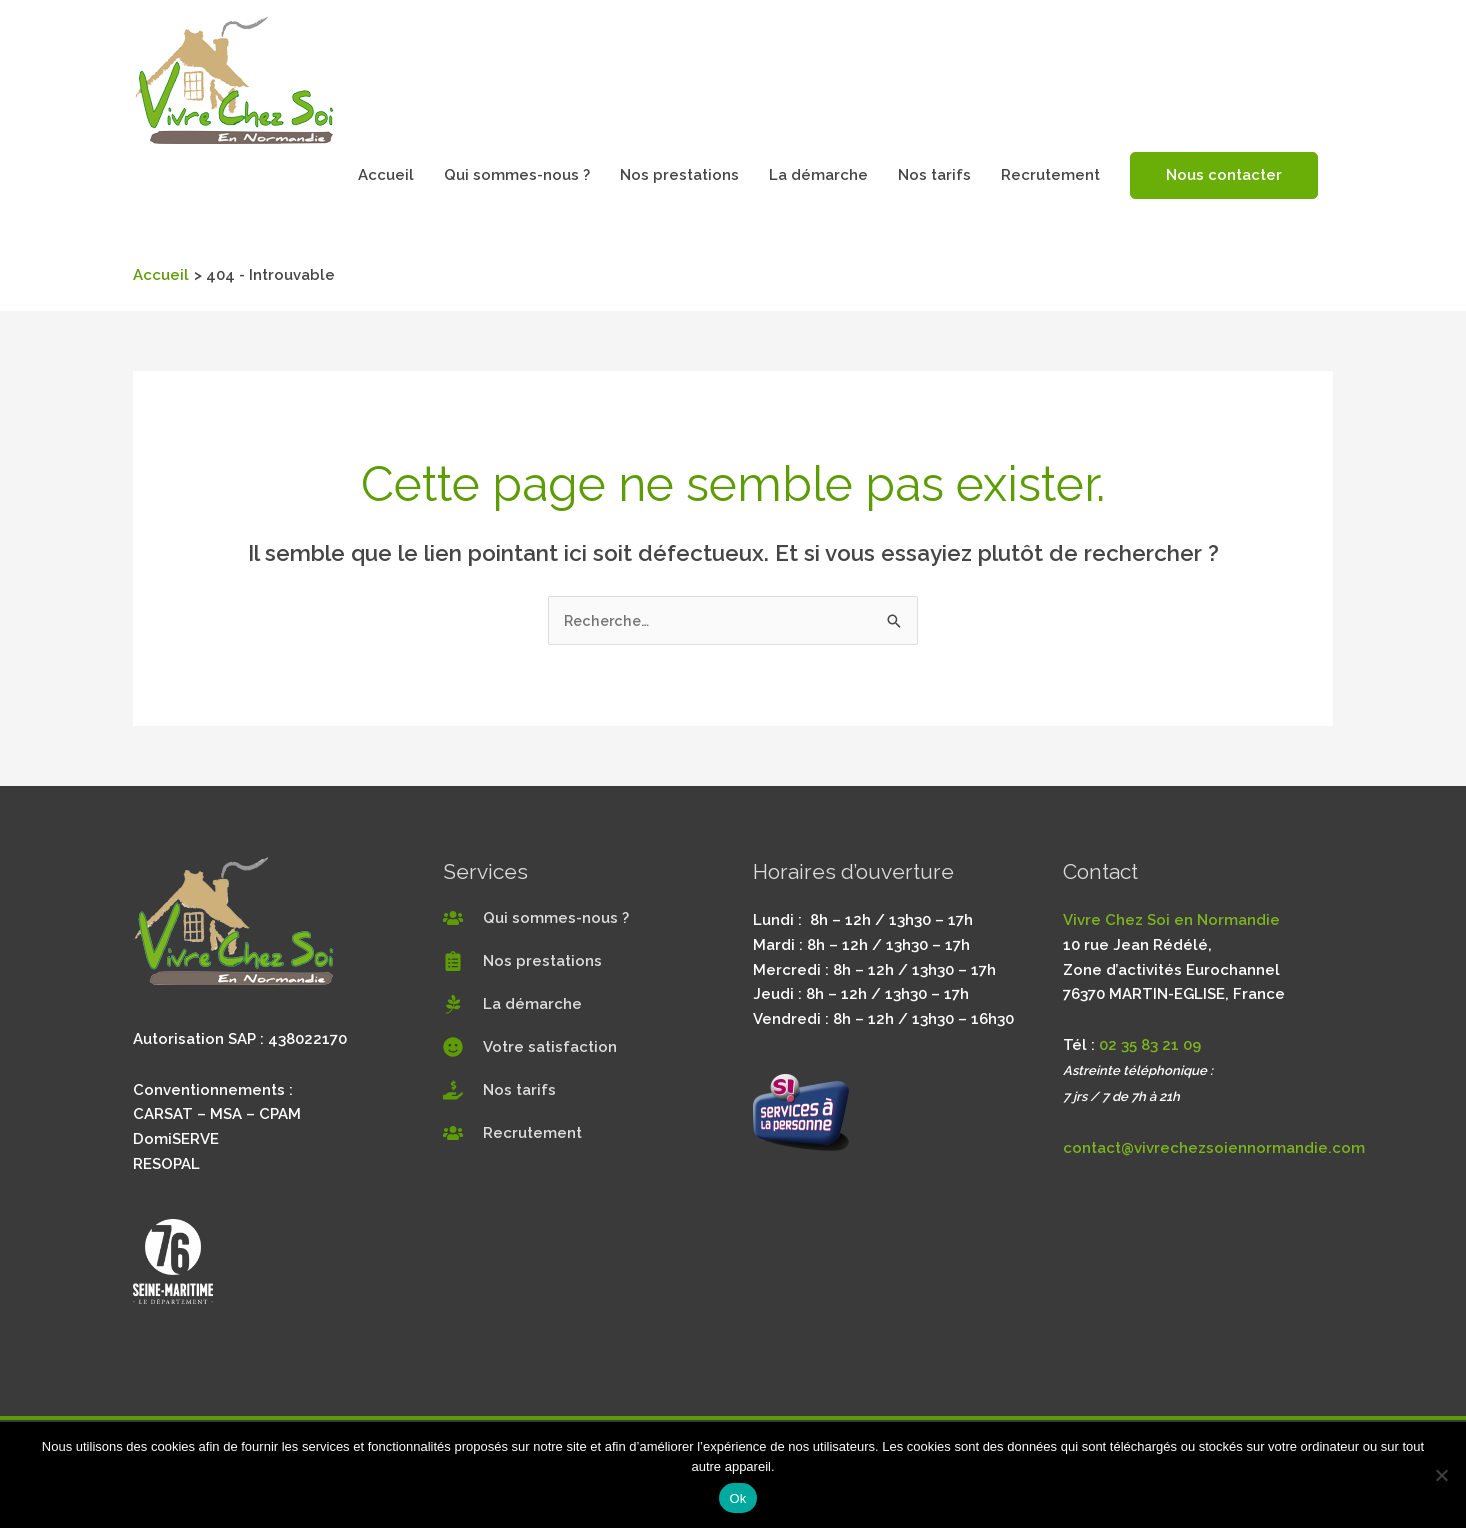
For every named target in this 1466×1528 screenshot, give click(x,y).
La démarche (818, 175)
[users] (536, 919)
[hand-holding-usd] (499, 1091)
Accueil (386, 175)
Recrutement (1050, 175)
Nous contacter (1224, 175)
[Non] (1441, 1475)
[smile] (530, 1048)
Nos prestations (679, 175)
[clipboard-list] (522, 962)
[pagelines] (512, 1005)
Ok (737, 1498)
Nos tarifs (934, 175)
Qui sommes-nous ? (517, 175)
